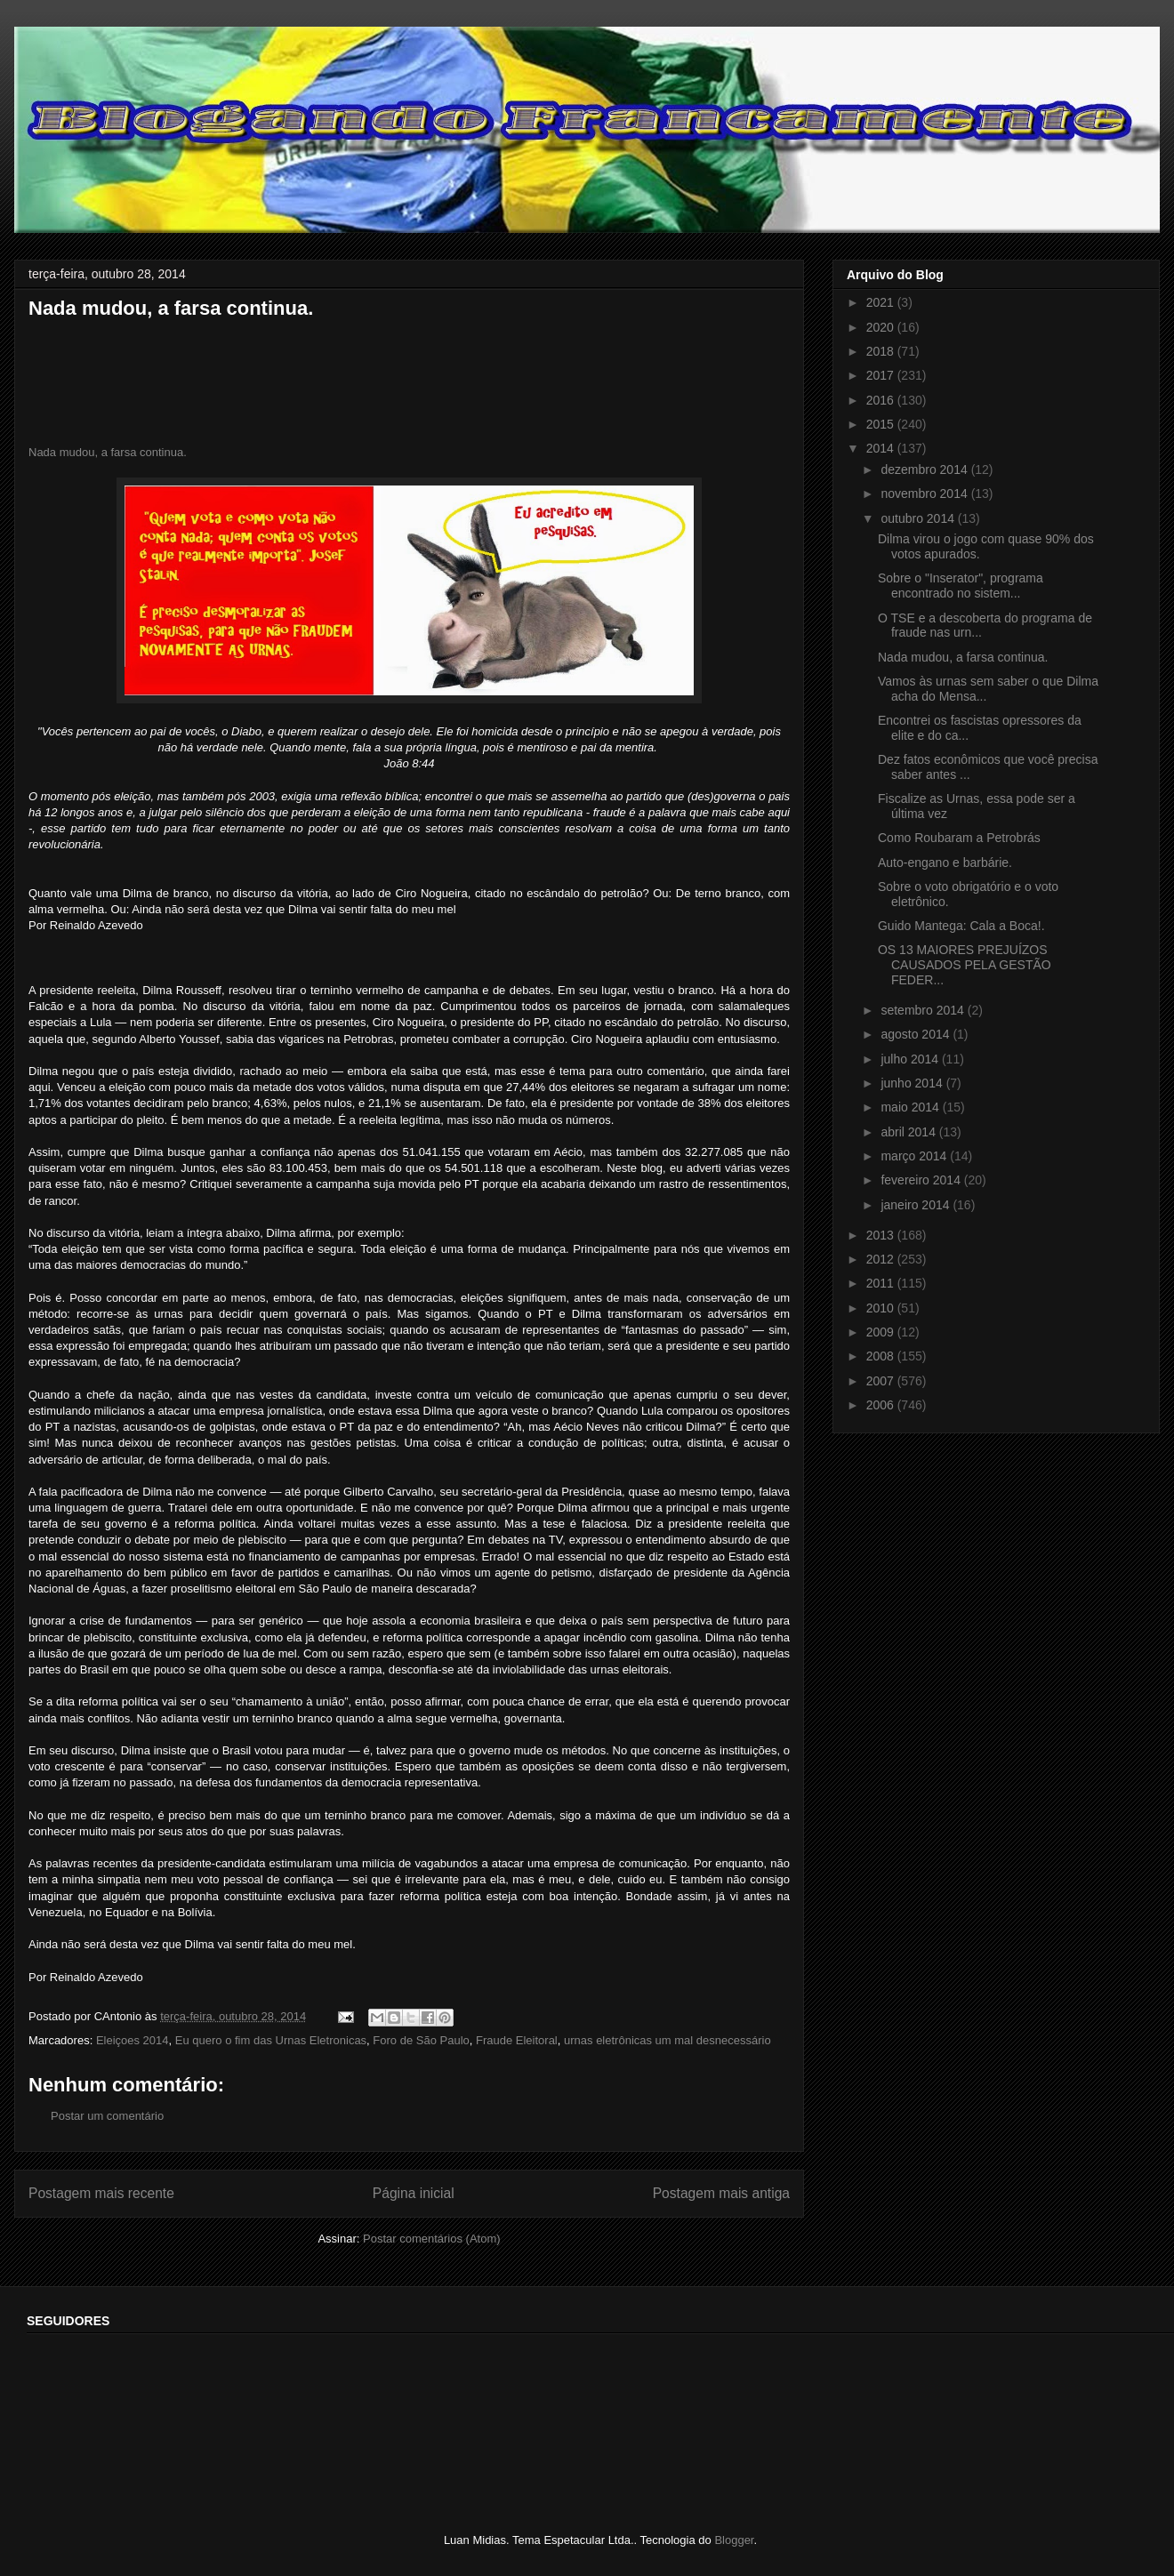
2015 (881, 424)
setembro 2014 (923, 1010)
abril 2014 (909, 1132)
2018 (881, 351)
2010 (881, 1308)
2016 (881, 400)
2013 (881, 1235)
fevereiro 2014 (921, 1180)
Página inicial (413, 2193)
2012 (881, 1259)
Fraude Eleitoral (517, 2040)
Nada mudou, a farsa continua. (107, 452)
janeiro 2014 (916, 1205)
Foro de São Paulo (421, 2040)
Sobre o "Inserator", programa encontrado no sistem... (960, 585)
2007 (881, 1381)
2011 (881, 1283)
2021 (881, 302)
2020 (881, 327)
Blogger (733, 2540)
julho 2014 (911, 1059)
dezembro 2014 (925, 469)
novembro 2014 (925, 493)
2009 (881, 1332)
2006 (881, 1405)
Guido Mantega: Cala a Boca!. (961, 926)
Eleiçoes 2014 (132, 2040)
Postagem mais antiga (721, 2193)
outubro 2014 (918, 518)
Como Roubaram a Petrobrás (959, 838)
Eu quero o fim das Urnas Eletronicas (270, 2040)
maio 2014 (911, 1107)
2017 (881, 375)
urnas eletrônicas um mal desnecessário (667, 2040)
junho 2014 (912, 1083)
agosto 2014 (916, 1034)
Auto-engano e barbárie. (945, 862)
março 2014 (915, 1156)
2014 (881, 448)
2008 (881, 1356)
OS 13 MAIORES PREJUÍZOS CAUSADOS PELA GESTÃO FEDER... (964, 965)
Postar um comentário (107, 2116)
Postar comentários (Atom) (432, 2238)
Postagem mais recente (101, 2193)
